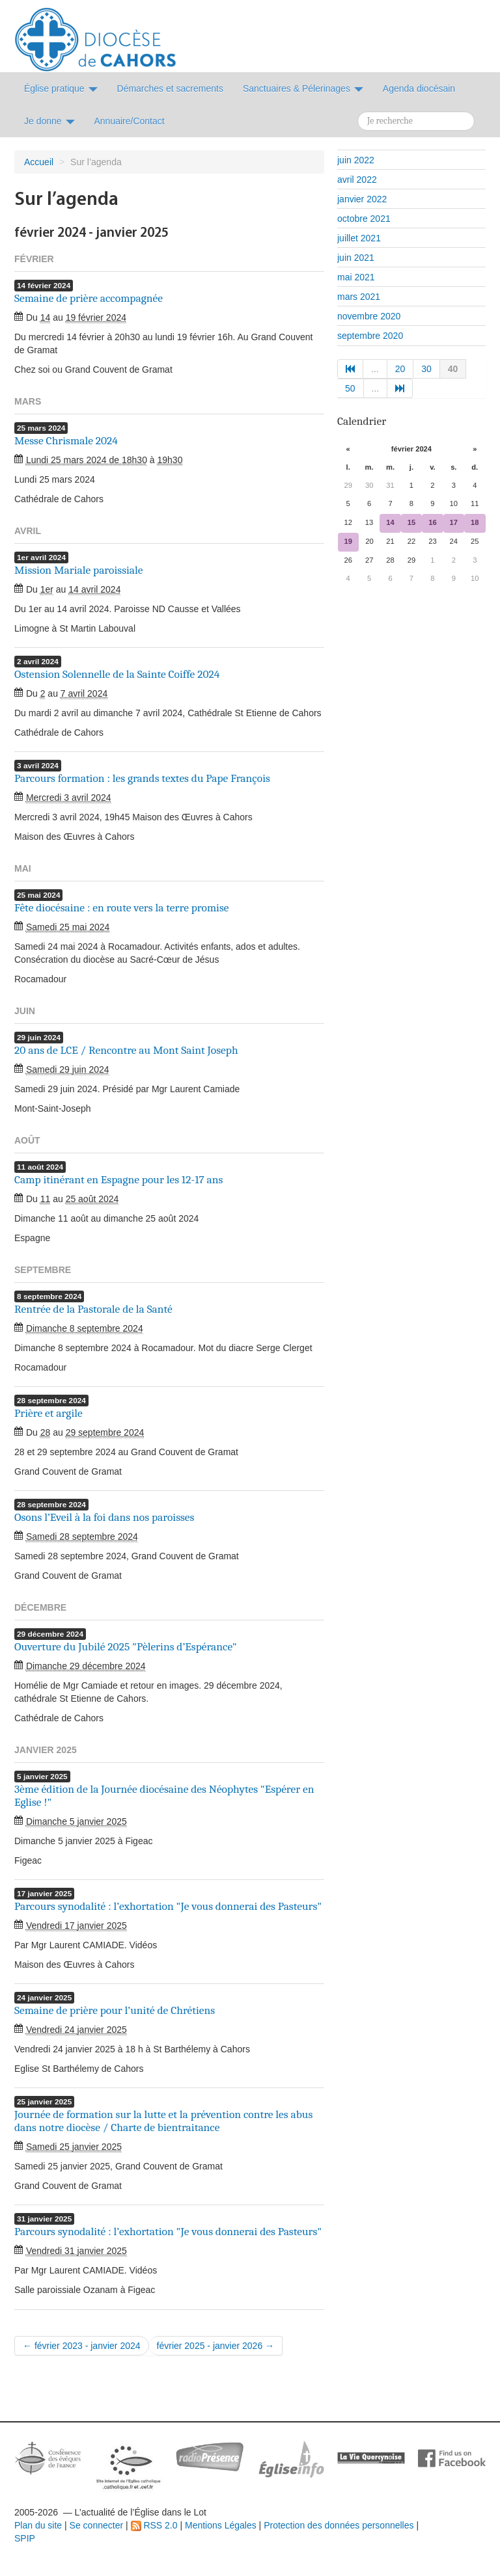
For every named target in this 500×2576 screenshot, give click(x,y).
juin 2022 (355, 160)
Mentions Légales (221, 2525)
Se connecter (97, 2525)
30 (426, 369)
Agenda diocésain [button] (419, 88)
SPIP (24, 2538)
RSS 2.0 (154, 2525)
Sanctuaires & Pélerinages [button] (303, 88)
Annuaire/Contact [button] (129, 121)
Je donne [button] (49, 121)
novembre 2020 (368, 316)
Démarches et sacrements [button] (170, 88)
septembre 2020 (370, 335)
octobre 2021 (364, 218)
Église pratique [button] (61, 88)
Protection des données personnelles (338, 2525)
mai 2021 (356, 277)
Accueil (38, 162)
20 (400, 369)
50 (350, 388)
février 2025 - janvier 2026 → (216, 2346)
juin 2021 (355, 257)
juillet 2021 (359, 238)
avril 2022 (357, 179)
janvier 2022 (362, 199)
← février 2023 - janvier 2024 (82, 2346)
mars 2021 (358, 296)
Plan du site (38, 2525)
